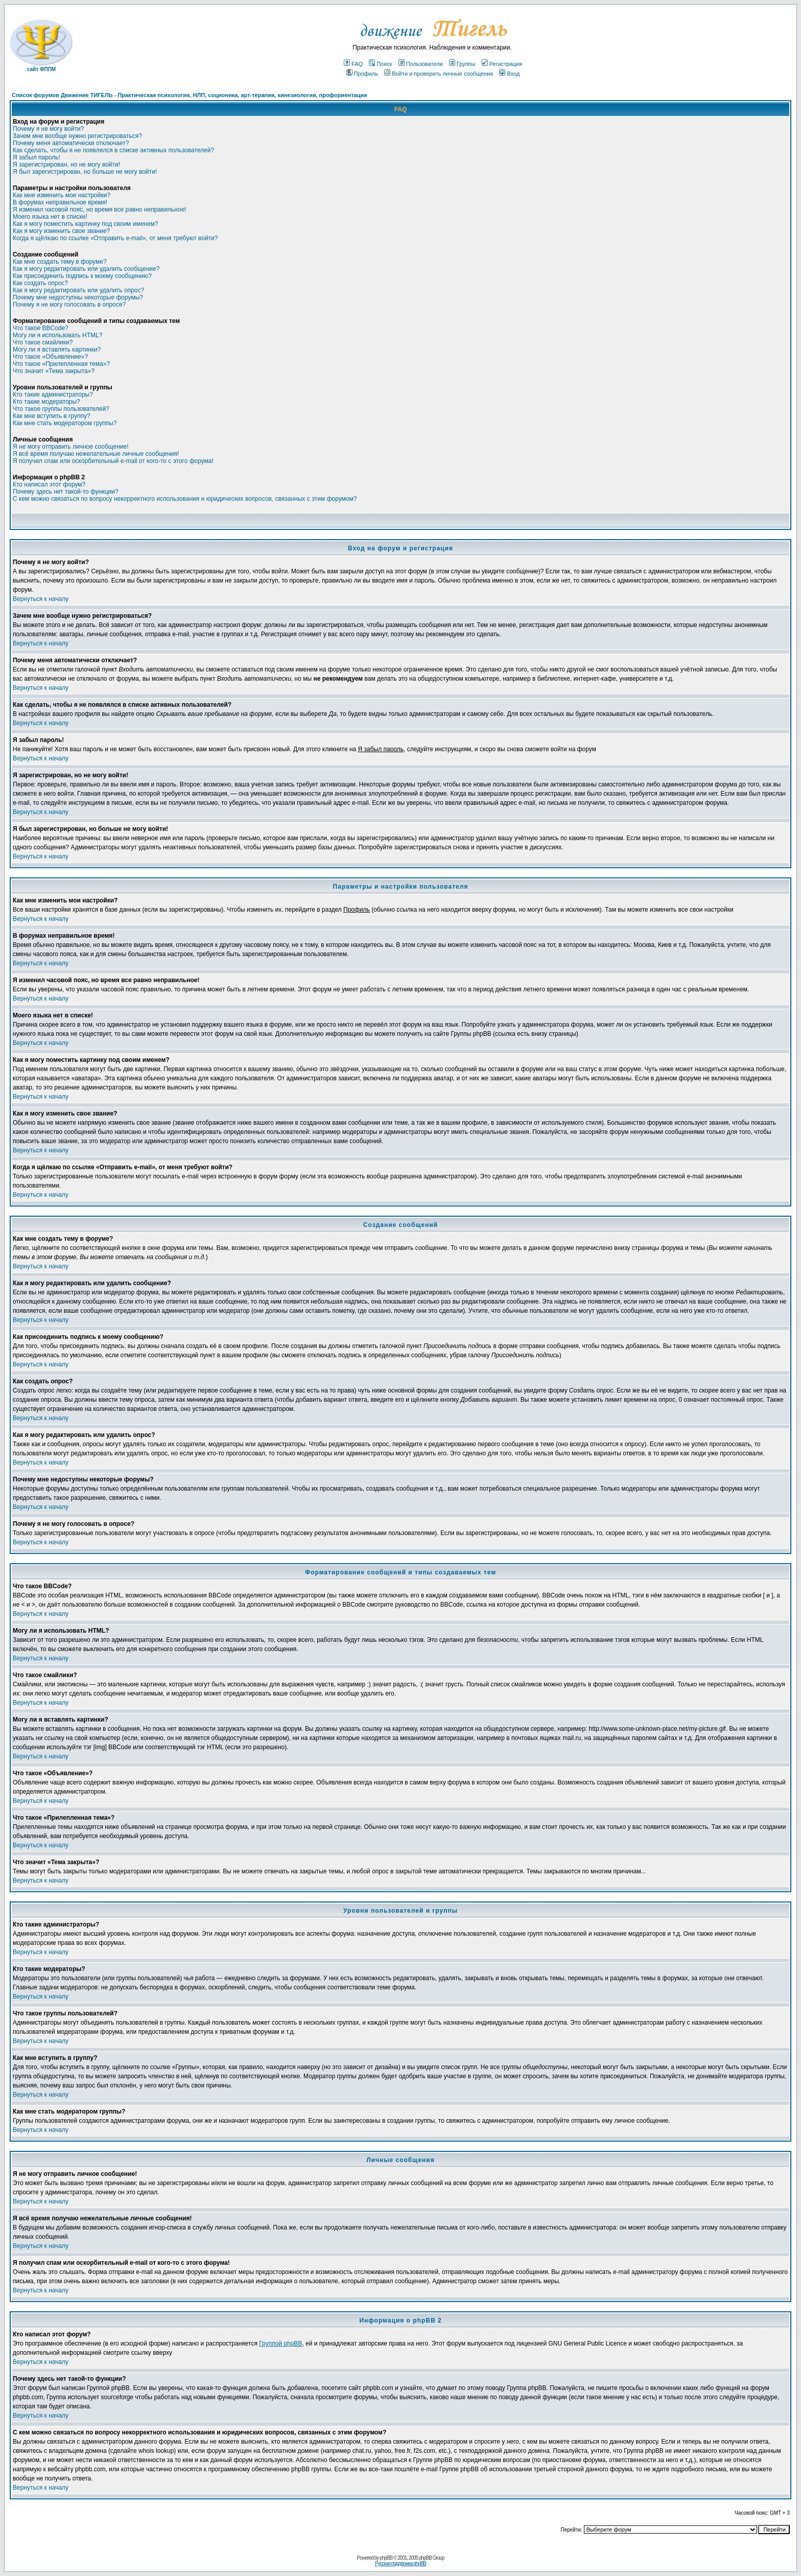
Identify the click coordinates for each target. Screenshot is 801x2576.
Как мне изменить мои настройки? (61, 195)
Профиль (362, 74)
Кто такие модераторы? (46, 401)
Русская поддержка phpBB (400, 2563)
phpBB (386, 2558)
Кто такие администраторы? (53, 394)
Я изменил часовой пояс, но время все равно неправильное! (99, 209)
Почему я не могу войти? (48, 128)
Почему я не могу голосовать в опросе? (69, 304)
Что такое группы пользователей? (61, 408)
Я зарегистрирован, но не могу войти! (66, 164)
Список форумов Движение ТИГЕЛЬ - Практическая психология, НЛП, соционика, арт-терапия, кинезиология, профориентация (189, 95)
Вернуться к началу (40, 598)
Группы (462, 64)
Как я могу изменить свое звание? (61, 231)
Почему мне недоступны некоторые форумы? (78, 297)
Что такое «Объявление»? (50, 356)
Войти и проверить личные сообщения (438, 74)
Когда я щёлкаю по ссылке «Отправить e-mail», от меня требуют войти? (115, 238)
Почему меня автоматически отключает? (71, 143)
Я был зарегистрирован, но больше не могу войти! (85, 171)
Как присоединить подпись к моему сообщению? (82, 276)
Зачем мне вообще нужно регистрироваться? (77, 136)
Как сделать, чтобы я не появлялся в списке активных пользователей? (113, 150)
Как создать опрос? (40, 283)
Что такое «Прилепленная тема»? (61, 363)
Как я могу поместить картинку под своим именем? (85, 223)
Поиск (380, 64)
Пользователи (420, 64)
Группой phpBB (280, 2343)
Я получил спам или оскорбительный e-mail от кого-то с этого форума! (113, 461)
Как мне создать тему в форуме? (60, 261)
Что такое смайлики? (43, 342)
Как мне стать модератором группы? (65, 423)
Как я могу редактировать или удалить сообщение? (86, 268)
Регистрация (502, 64)
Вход (509, 74)
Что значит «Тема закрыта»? (54, 371)
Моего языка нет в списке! (50, 216)
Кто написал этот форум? (49, 484)
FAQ (353, 64)
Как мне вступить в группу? (51, 416)
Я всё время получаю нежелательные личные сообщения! (96, 453)
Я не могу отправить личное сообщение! (71, 446)
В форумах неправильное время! (60, 202)
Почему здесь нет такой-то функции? (66, 491)
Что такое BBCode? (40, 328)
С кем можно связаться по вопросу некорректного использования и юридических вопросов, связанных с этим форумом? (185, 498)
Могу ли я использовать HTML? (57, 335)
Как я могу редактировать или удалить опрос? (78, 290)
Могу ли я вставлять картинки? (57, 349)
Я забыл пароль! (36, 157)
